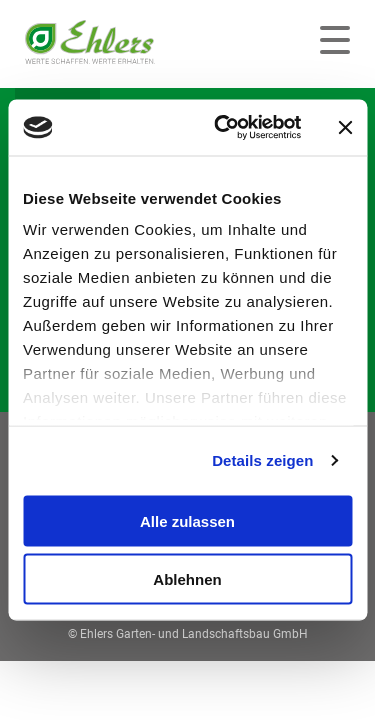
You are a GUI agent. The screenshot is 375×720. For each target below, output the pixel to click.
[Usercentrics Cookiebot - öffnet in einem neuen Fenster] (223, 128)
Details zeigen (262, 460)
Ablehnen (187, 579)
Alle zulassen (187, 520)
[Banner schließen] (345, 127)
